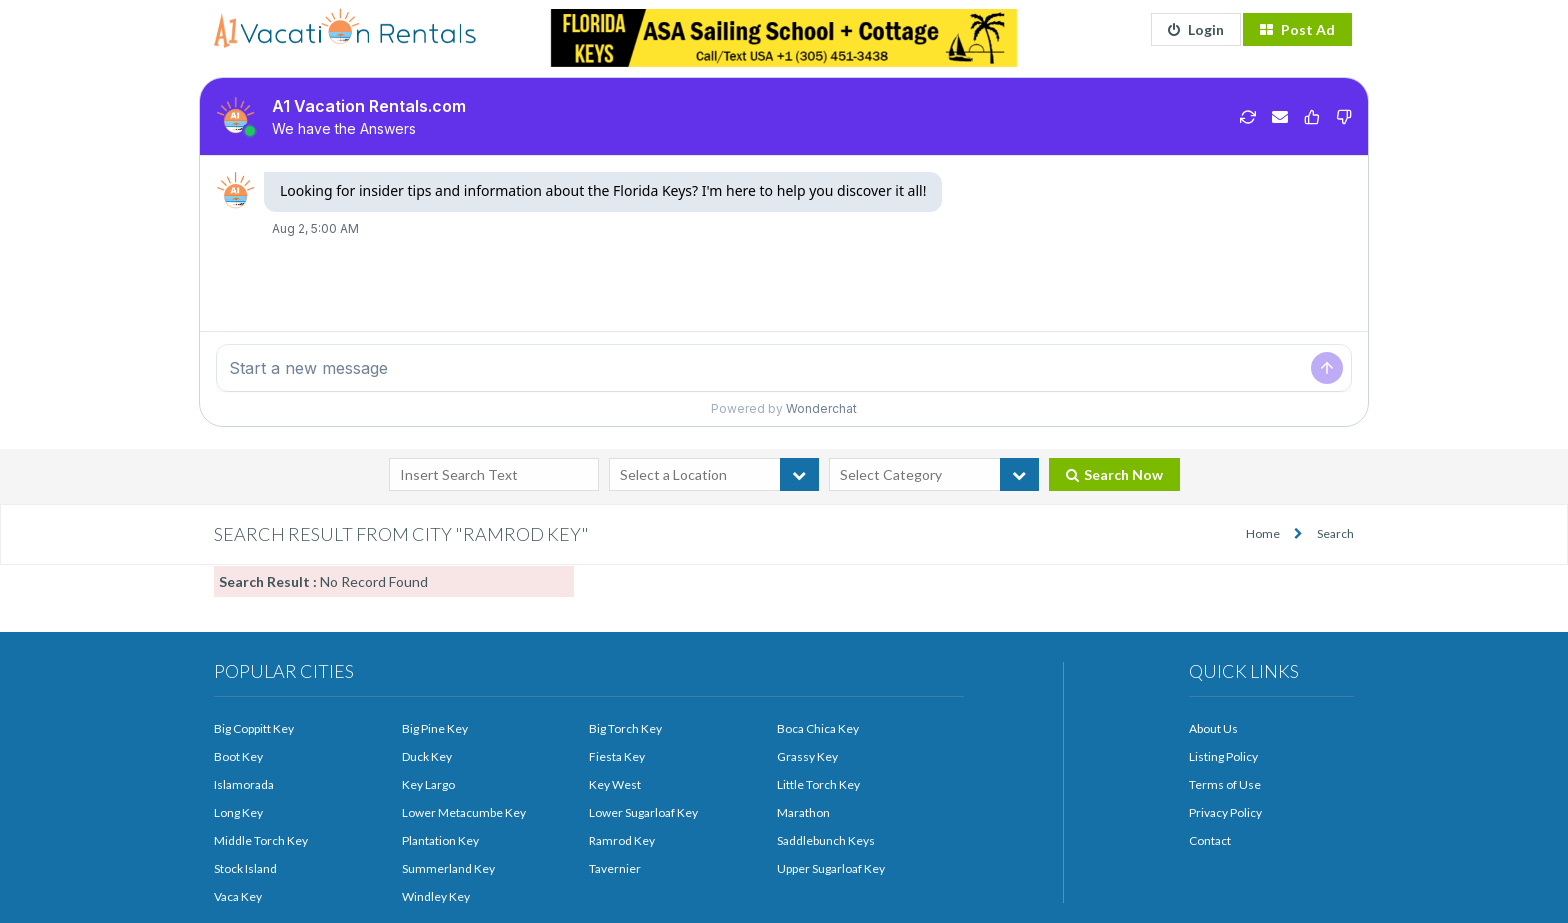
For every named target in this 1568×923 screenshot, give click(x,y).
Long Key (238, 812)
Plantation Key (440, 840)
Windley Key (436, 896)
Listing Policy (1223, 756)
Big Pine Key (435, 728)
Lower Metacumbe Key (464, 812)
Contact (1210, 840)
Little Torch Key (818, 784)
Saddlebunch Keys (826, 840)
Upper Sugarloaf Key (831, 868)
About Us (1213, 728)
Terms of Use (1225, 784)
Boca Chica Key (818, 728)
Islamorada (244, 784)
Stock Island (245, 868)
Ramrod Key (622, 840)
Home (1263, 533)
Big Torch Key (625, 728)
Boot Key (238, 756)
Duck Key (427, 756)
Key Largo (428, 784)
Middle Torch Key (261, 840)
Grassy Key (807, 756)
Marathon (803, 812)
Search (1335, 533)
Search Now (1114, 474)
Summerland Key (448, 868)
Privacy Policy (1225, 812)
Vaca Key (238, 896)
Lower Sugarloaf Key (643, 812)
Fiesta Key (617, 756)
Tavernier (615, 868)
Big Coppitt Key (254, 728)
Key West (615, 784)
